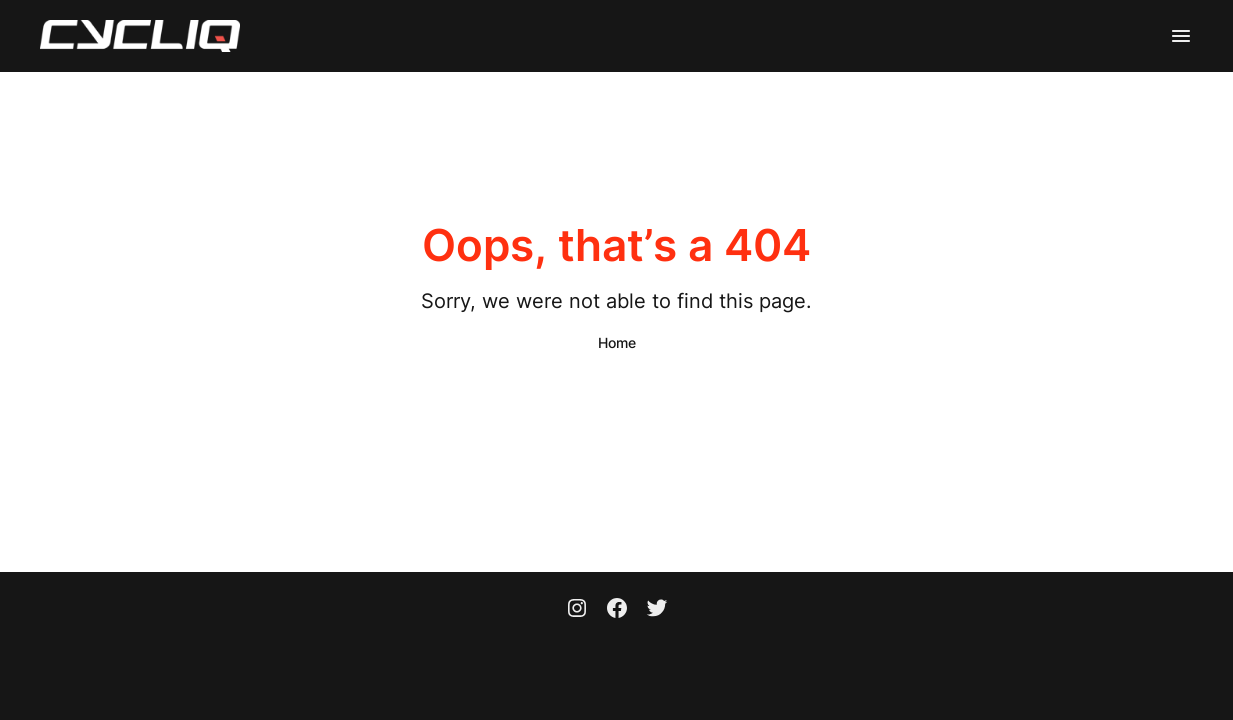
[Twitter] (657, 610)
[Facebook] (617, 610)
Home (617, 342)
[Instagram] (577, 610)
